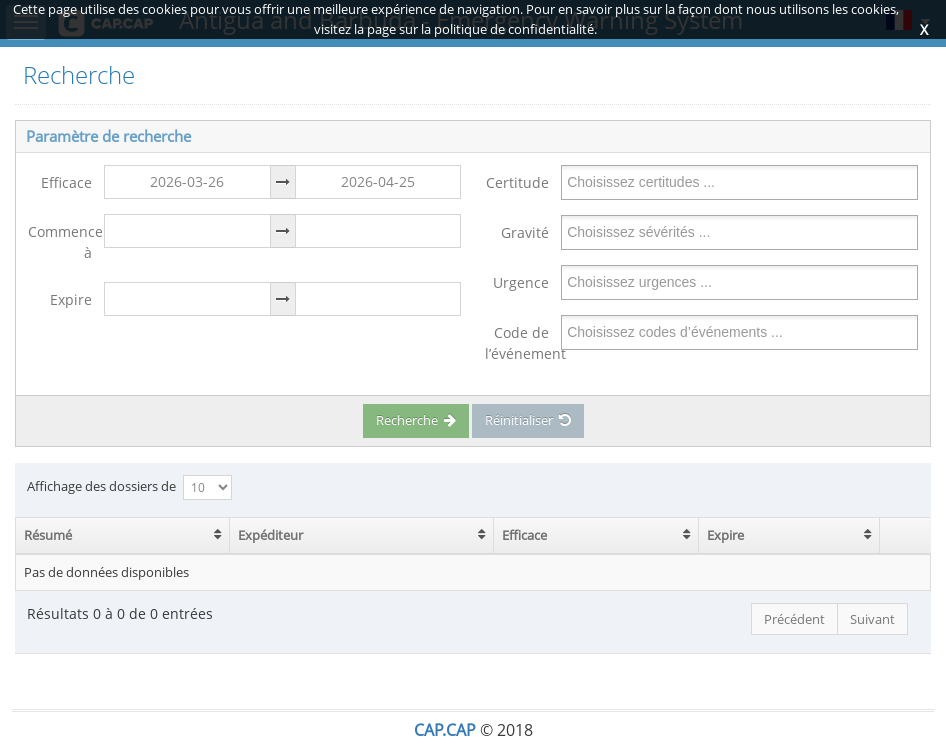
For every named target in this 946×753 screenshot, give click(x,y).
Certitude (517, 182)
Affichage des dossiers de (129, 487)
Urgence (521, 282)
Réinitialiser (528, 420)
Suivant (872, 619)
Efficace (66, 182)
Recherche (416, 420)
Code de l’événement (517, 343)
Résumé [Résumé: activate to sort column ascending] (48, 535)
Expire (71, 299)
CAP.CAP (445, 730)
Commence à (60, 242)
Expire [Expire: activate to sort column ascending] (725, 535)
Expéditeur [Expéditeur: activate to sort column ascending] (270, 535)
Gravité (525, 232)
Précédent (794, 619)
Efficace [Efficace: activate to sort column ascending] (524, 535)
